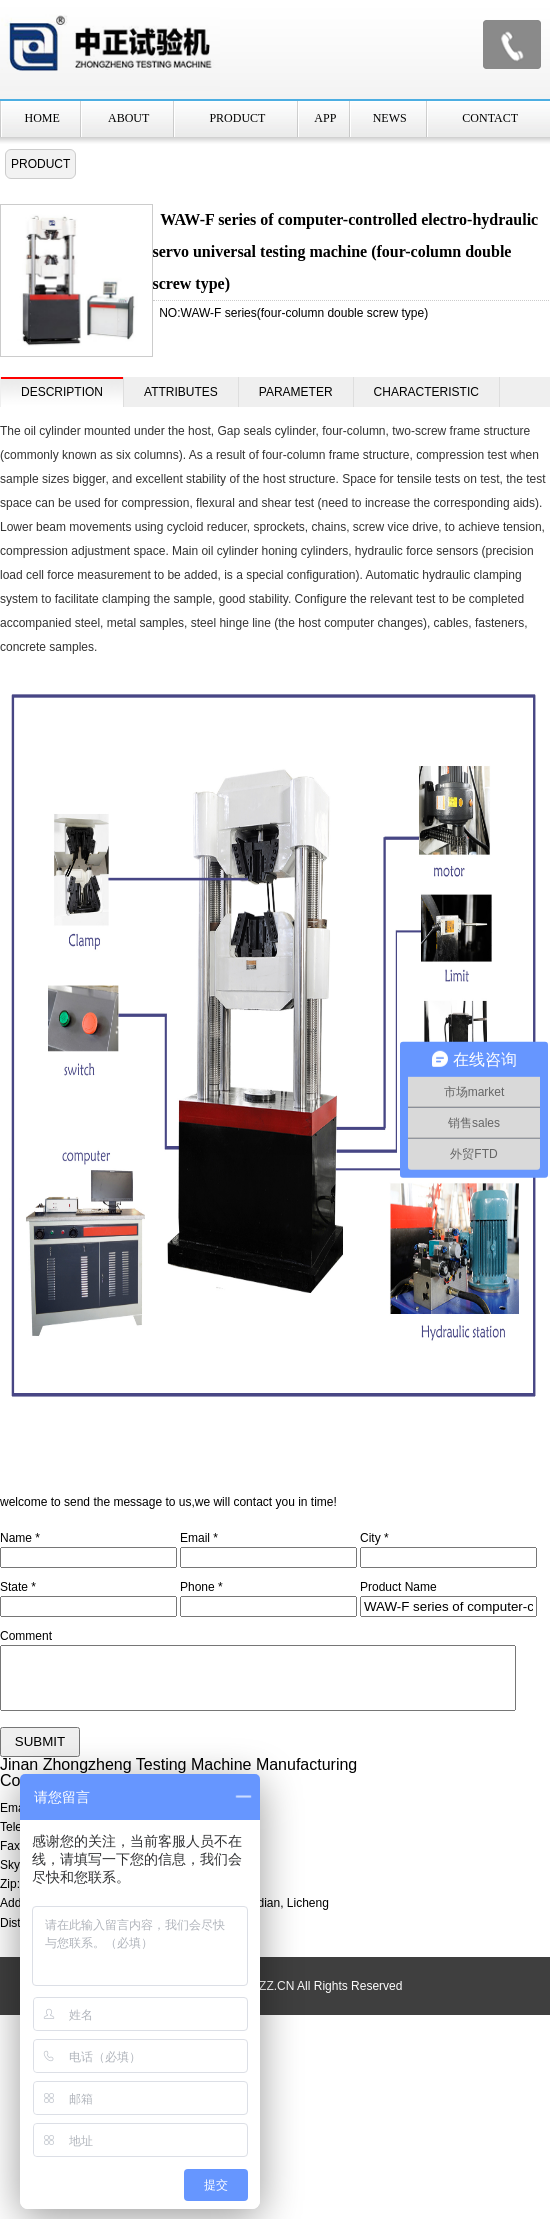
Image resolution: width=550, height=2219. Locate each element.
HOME (42, 118)
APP (325, 118)
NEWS (390, 118)
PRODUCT (237, 118)
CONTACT (490, 118)
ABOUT (128, 118)
